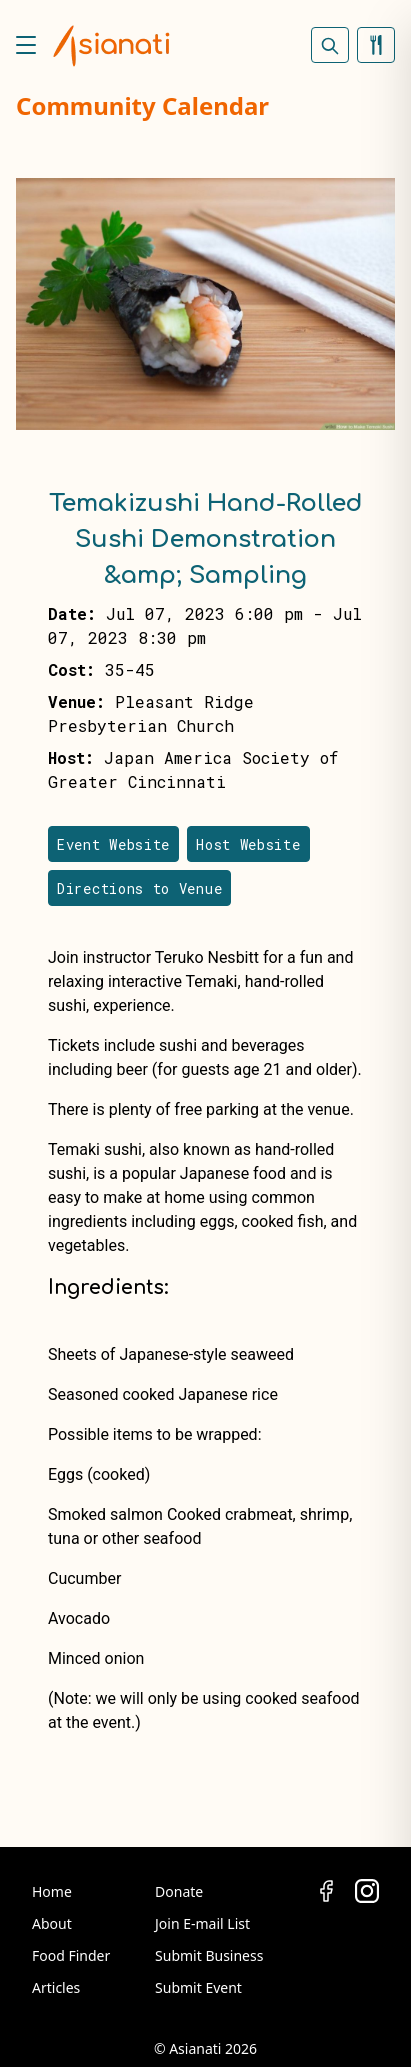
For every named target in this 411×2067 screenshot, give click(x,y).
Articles (56, 1987)
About (52, 1923)
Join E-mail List (202, 1923)
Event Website (113, 844)
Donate (179, 1891)
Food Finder (71, 1955)
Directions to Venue (139, 888)
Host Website (248, 844)
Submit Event (198, 1987)
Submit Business (209, 1955)
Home (52, 1891)
